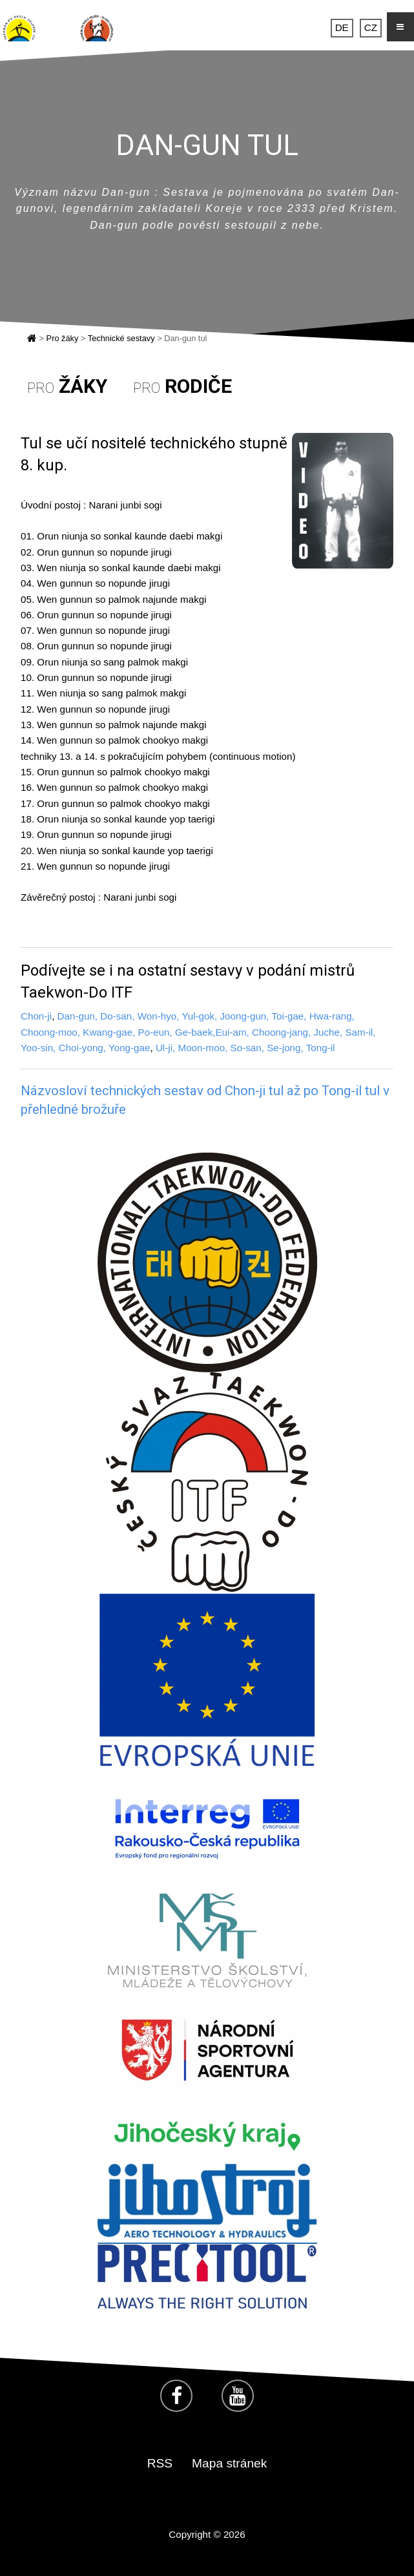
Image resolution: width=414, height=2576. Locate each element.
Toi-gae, (288, 1016)
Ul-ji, (165, 1047)
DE (342, 28)
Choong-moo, (50, 1032)
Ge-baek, (195, 1032)
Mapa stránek (229, 2463)
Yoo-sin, (38, 1047)
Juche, (329, 1032)
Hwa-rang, (332, 1016)
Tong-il (320, 1047)
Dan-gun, (77, 1016)
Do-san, (117, 1016)
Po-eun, (155, 1032)
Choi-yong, (82, 1047)
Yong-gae (129, 1047)
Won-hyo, (159, 1016)
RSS (159, 2463)
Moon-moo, (203, 1047)
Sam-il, (360, 1032)
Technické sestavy (121, 338)
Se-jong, (286, 1047)
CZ (370, 28)
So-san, (247, 1047)
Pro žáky (63, 338)
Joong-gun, (244, 1016)
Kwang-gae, (109, 1032)
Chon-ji (36, 1016)
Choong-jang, (281, 1032)
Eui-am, (232, 1032)
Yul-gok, (199, 1016)
